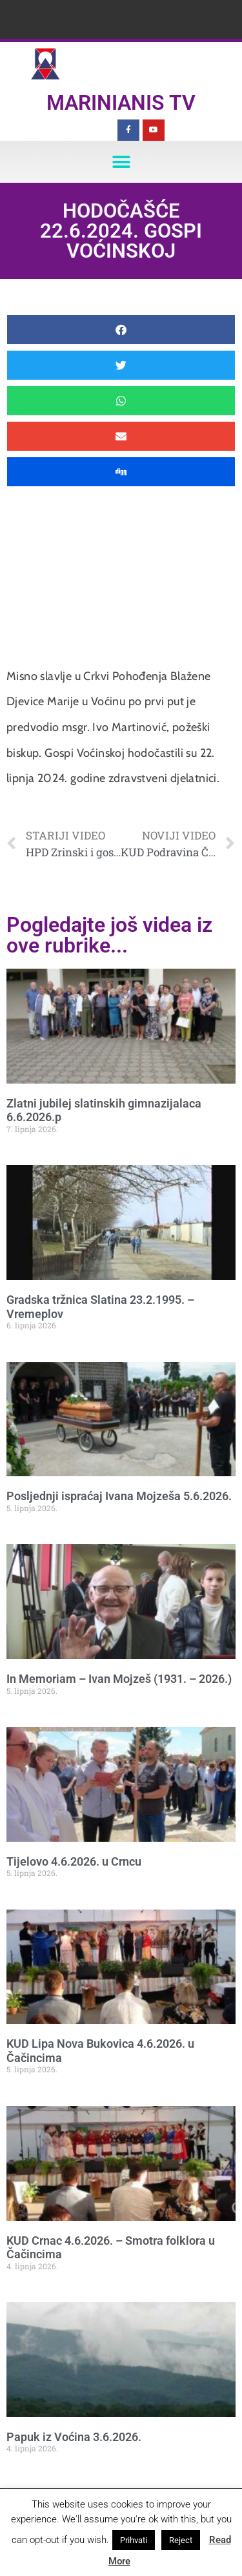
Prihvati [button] (133, 2540)
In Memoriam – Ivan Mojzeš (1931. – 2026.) (119, 1678)
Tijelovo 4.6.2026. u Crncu (73, 1861)
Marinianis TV (121, 102)
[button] (121, 161)
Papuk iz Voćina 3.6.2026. (73, 2437)
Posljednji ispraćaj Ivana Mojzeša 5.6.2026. (119, 1496)
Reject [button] (180, 2540)
